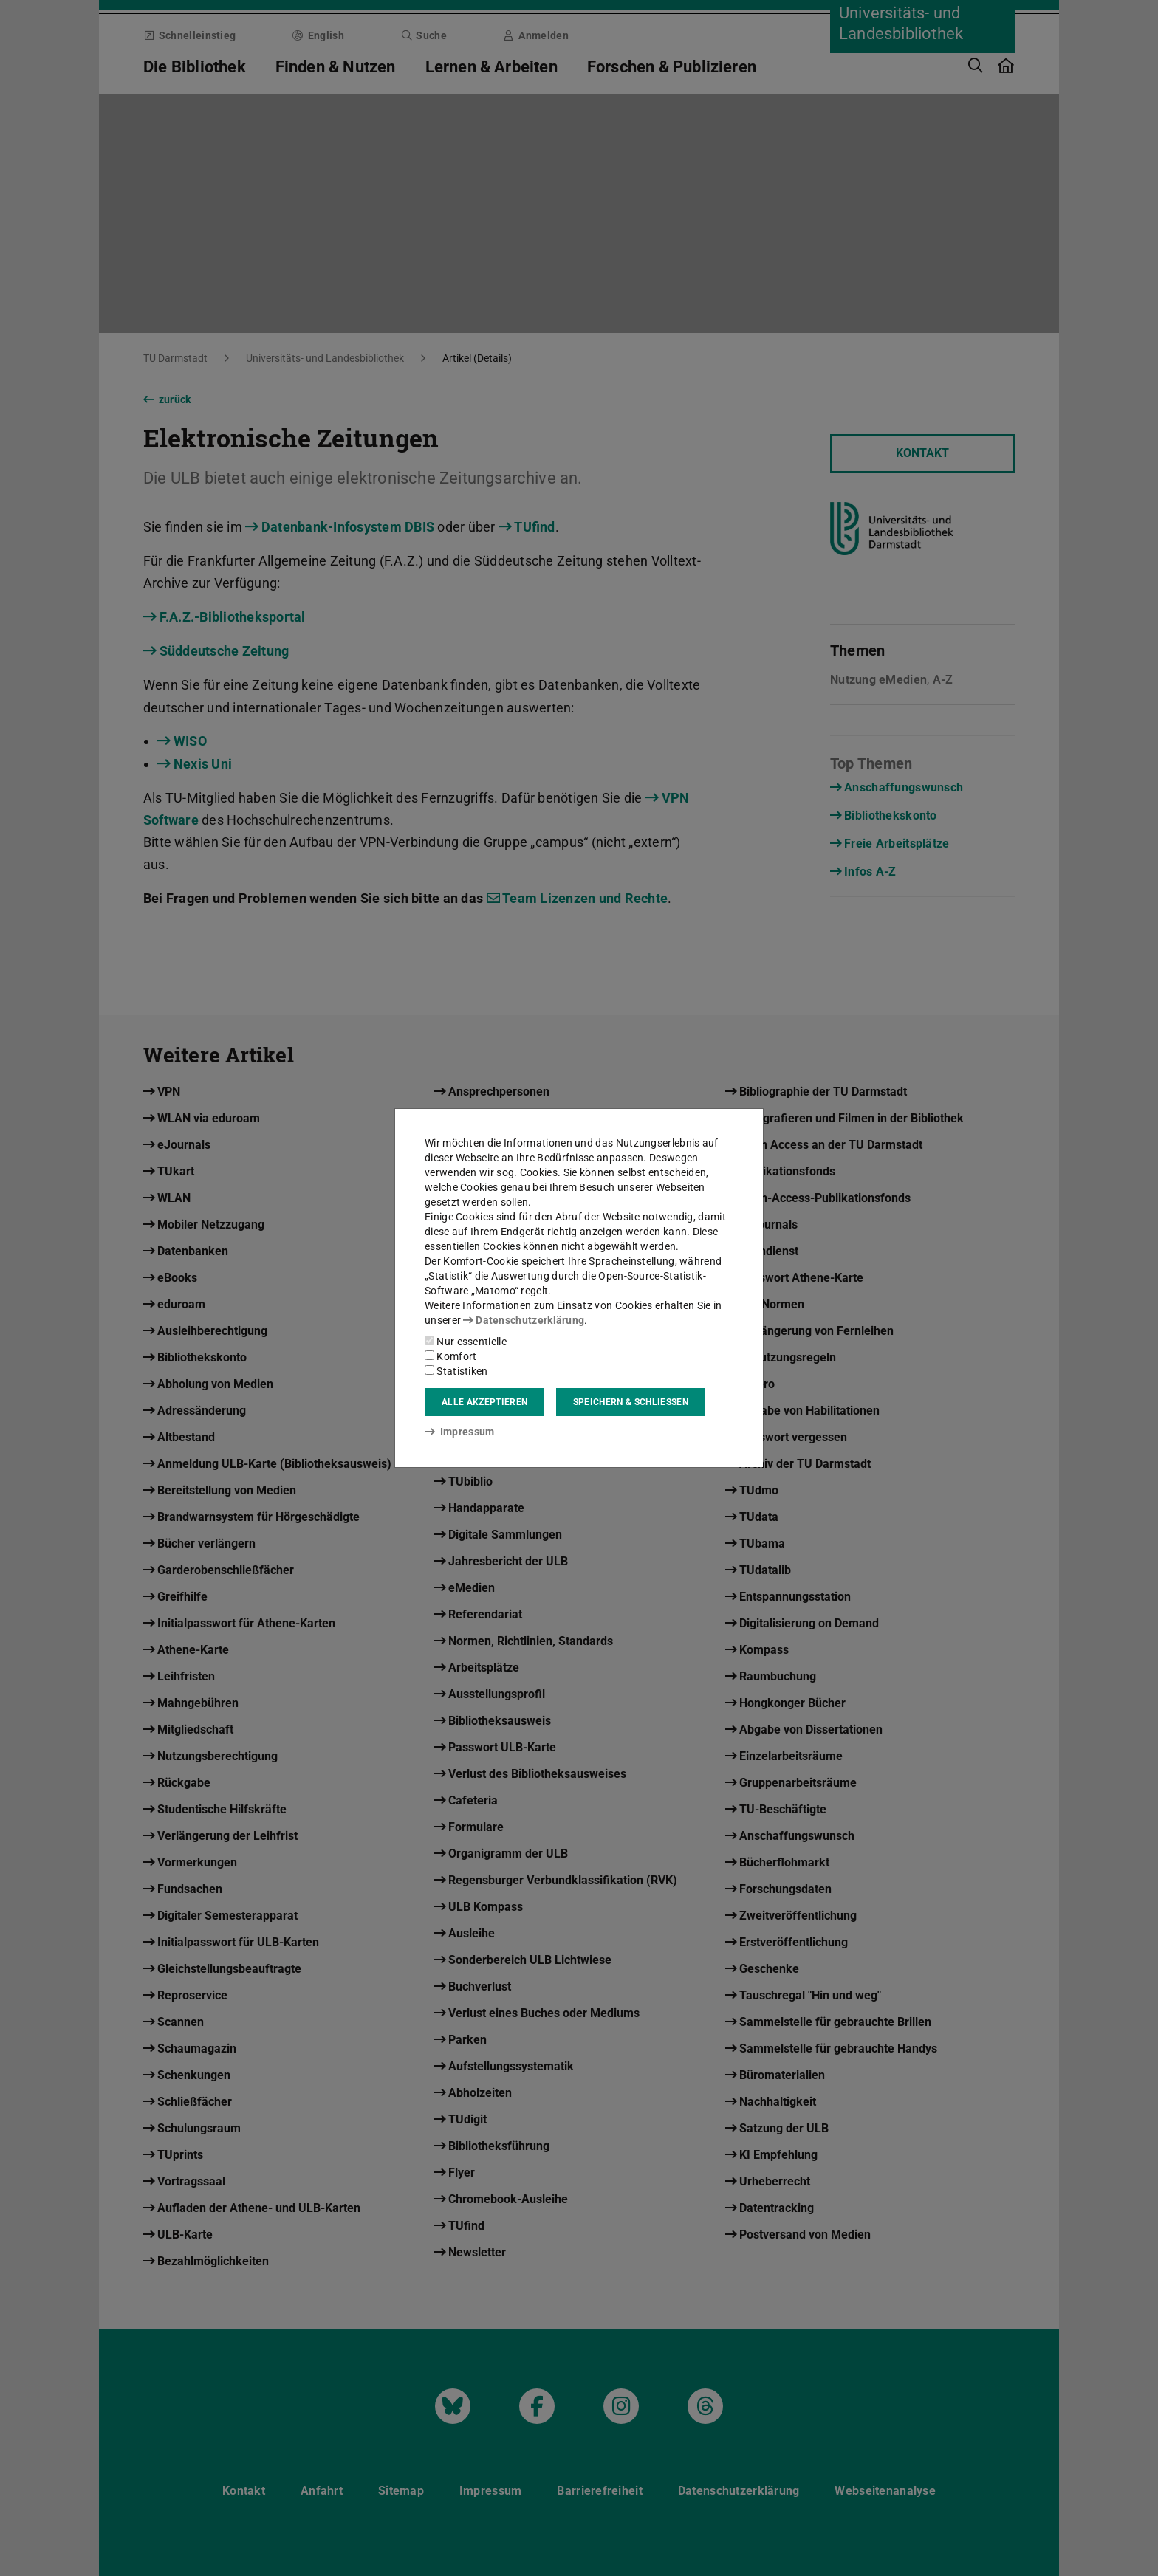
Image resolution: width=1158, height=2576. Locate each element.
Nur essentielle (466, 1341)
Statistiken (456, 1371)
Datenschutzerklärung (523, 1320)
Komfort (450, 1356)
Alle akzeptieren (484, 1402)
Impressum (460, 1432)
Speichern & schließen (630, 1402)
